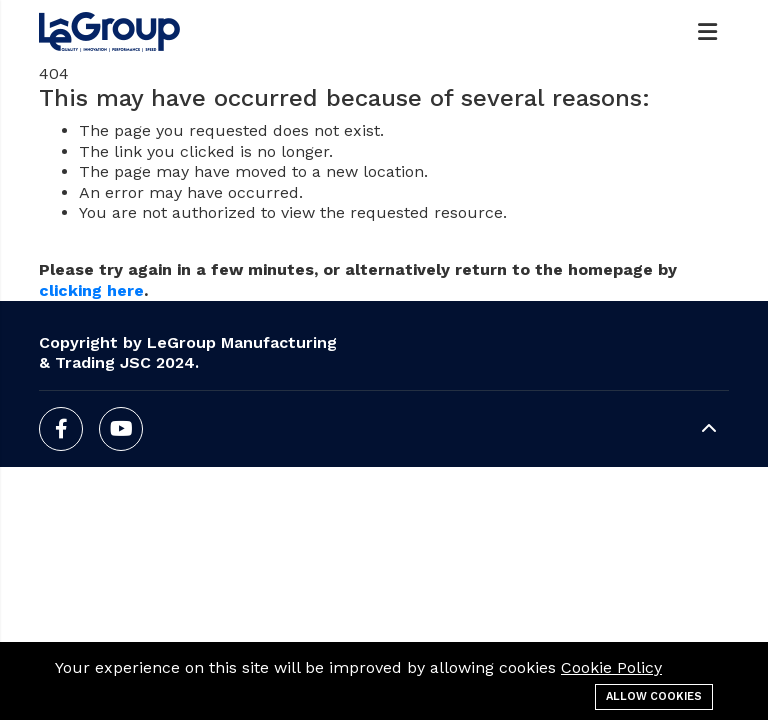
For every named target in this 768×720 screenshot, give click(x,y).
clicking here (91, 290)
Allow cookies (654, 696)
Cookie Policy (611, 667)
